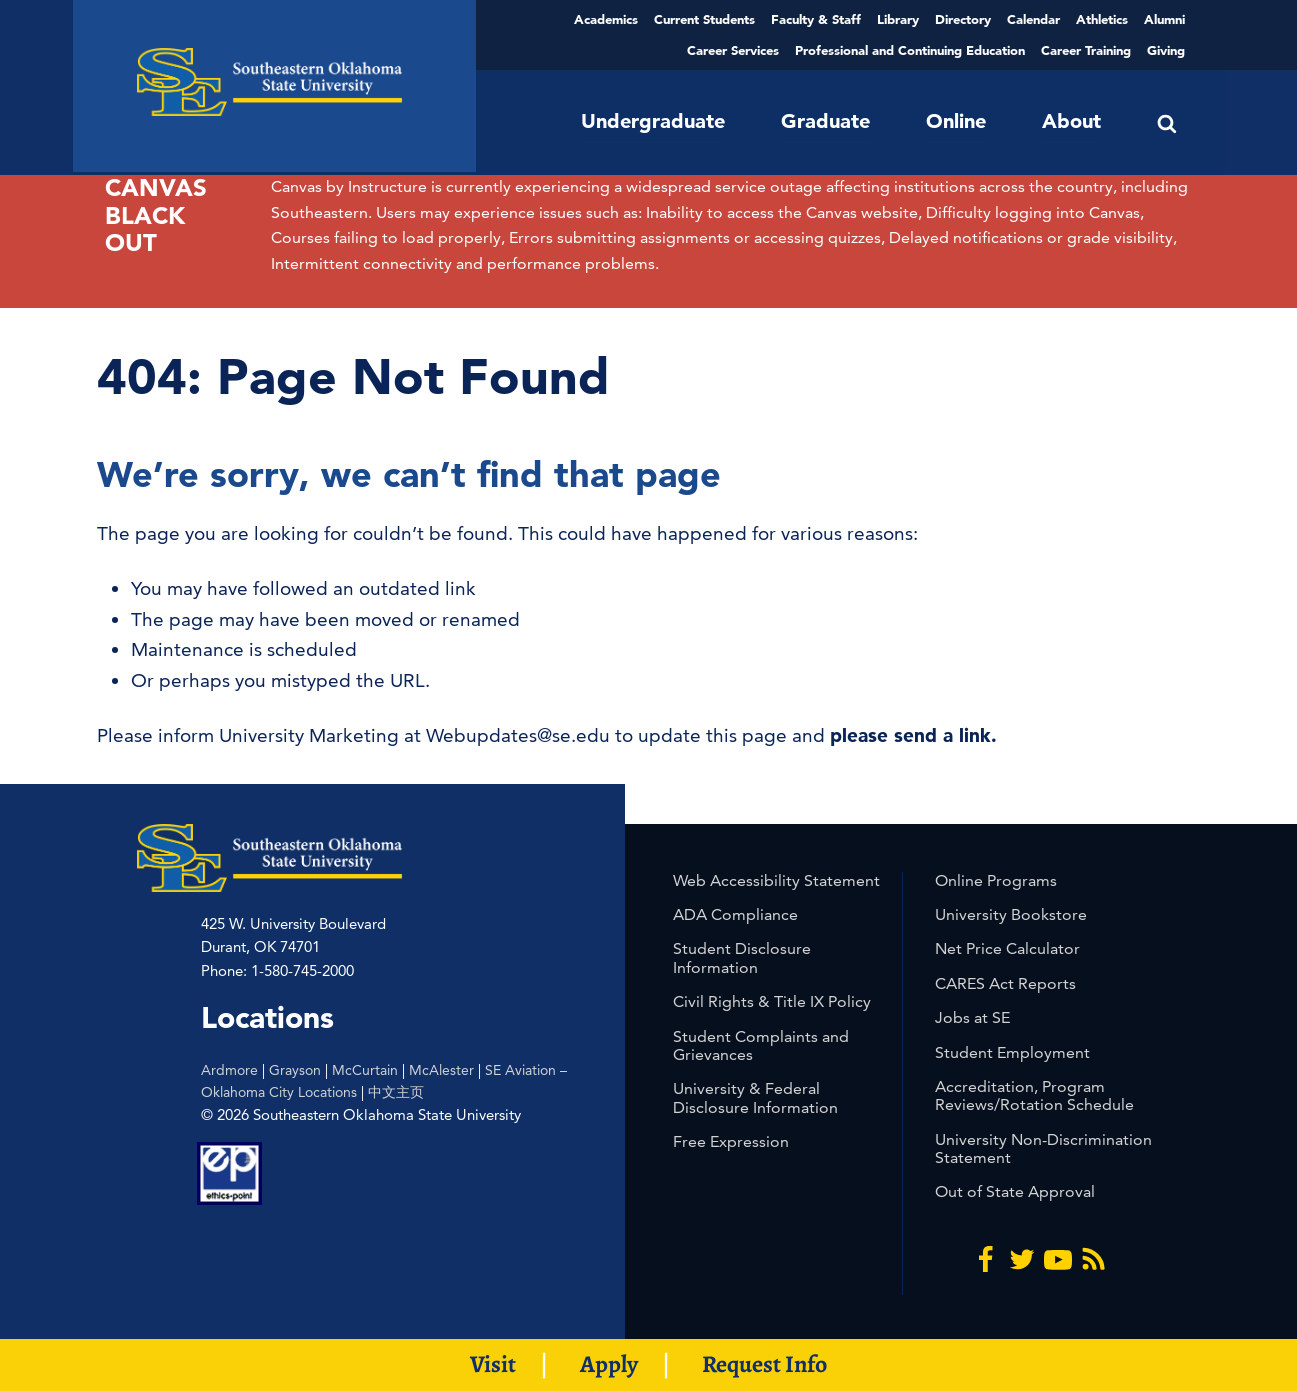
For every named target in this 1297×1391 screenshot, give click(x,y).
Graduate (825, 121)
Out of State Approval (1015, 1191)
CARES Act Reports (1005, 983)
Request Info (764, 1364)
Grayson (295, 1070)
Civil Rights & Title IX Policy (772, 1001)
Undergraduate (653, 121)
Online (956, 121)
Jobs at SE (972, 1017)
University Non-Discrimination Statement (1043, 1148)
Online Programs (996, 880)
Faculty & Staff (816, 19)
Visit (493, 1364)
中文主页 (396, 1092)
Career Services (733, 50)
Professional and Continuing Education (910, 50)
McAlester (441, 1070)
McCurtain (365, 1070)
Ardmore (229, 1070)
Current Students (704, 19)
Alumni (1164, 19)
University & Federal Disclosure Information (755, 1097)
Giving (1166, 50)
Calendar (1033, 19)
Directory (963, 19)
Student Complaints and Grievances (761, 1045)
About (1071, 121)
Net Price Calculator (1007, 948)
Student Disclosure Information (742, 957)
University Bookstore (1011, 914)
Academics (606, 19)
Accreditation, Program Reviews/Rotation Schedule (1034, 1095)
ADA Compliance (735, 914)
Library (898, 19)
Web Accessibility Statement (776, 880)
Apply (609, 1364)
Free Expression (731, 1141)
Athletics (1102, 19)
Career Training (1086, 50)
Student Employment (1012, 1052)
